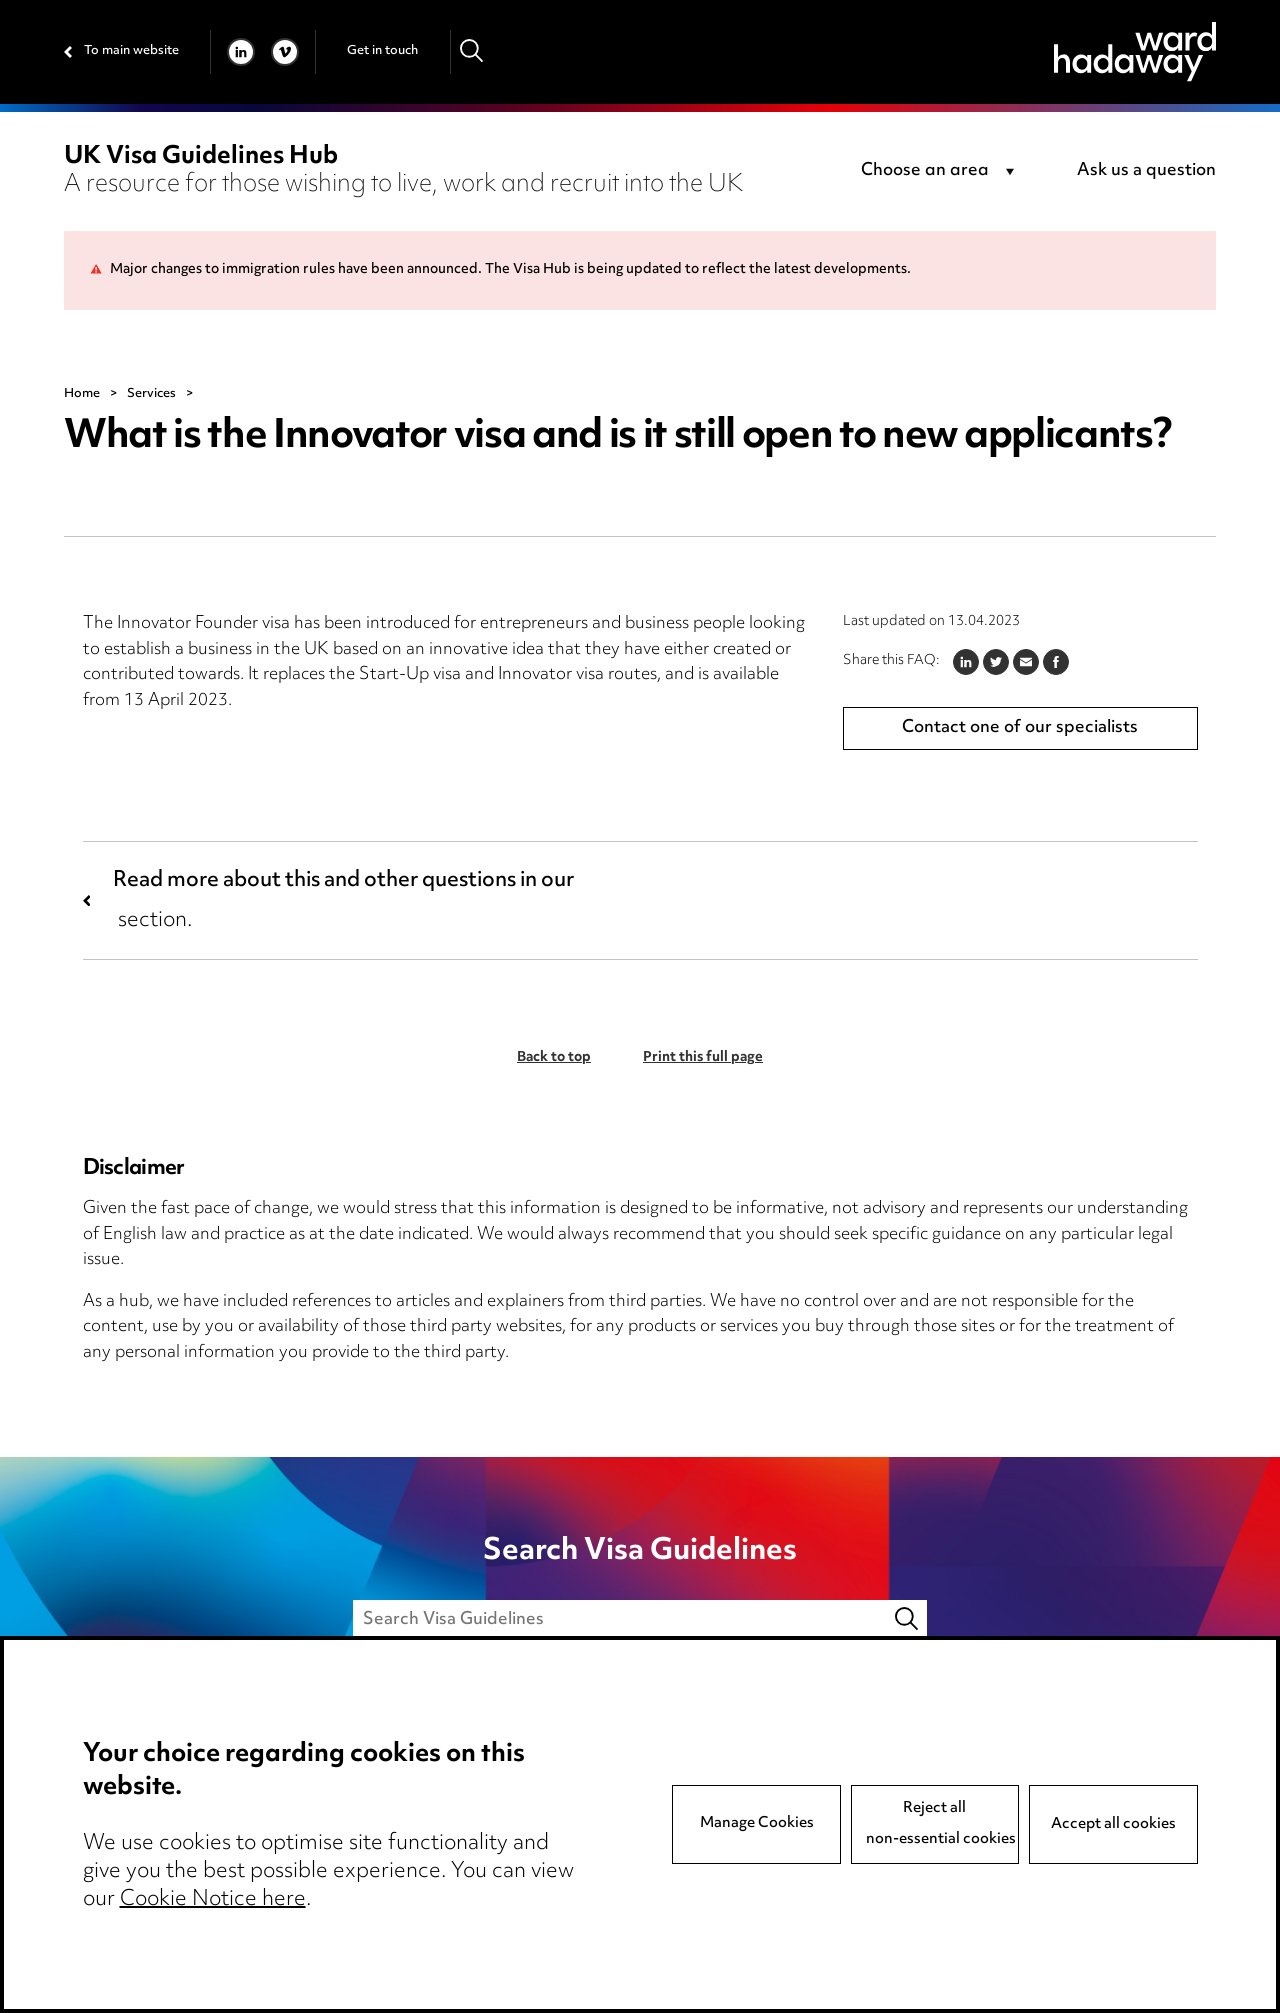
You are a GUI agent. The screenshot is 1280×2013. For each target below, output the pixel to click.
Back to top (554, 1058)
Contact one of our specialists (1020, 728)
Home (82, 394)
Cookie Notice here (213, 1900)
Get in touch (382, 51)
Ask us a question (1146, 171)
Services (151, 394)
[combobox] (941, 172)
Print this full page (703, 1058)
